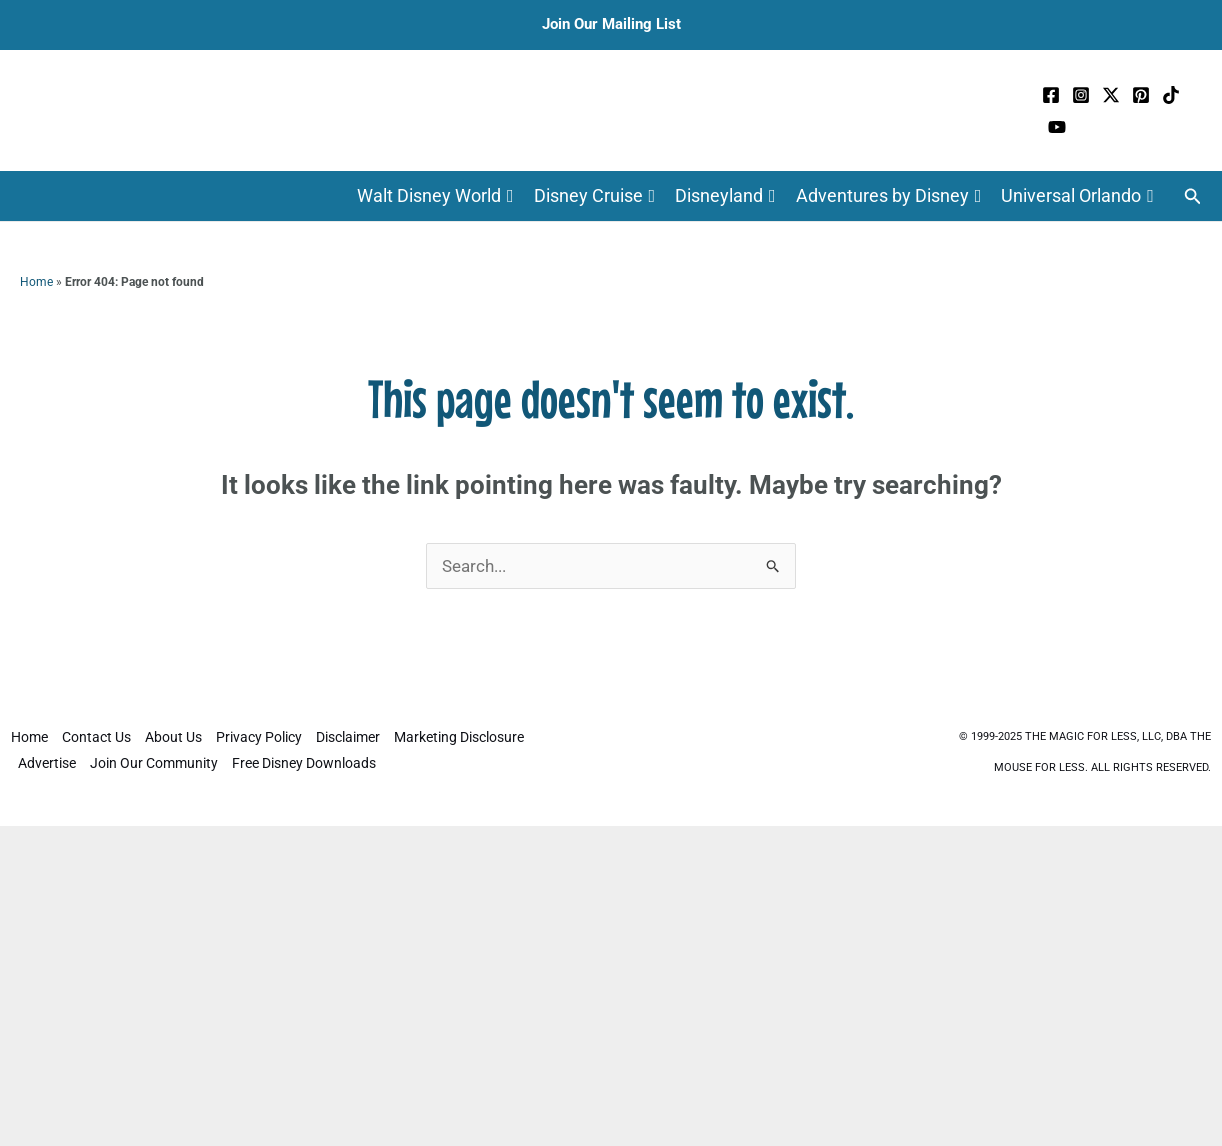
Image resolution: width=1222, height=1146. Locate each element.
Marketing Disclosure (459, 737)
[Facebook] (1051, 95)
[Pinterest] (1141, 95)
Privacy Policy (259, 737)
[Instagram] (1081, 95)
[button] (1193, 196)
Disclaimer (348, 737)
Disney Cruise (595, 196)
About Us (173, 737)
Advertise (47, 763)
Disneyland (725, 196)
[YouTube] (1057, 127)
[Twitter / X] (1111, 95)
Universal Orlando (1077, 196)
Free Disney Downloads (304, 763)
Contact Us (96, 737)
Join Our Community (154, 763)
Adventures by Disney (889, 196)
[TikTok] (1171, 95)
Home (36, 282)
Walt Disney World (435, 196)
